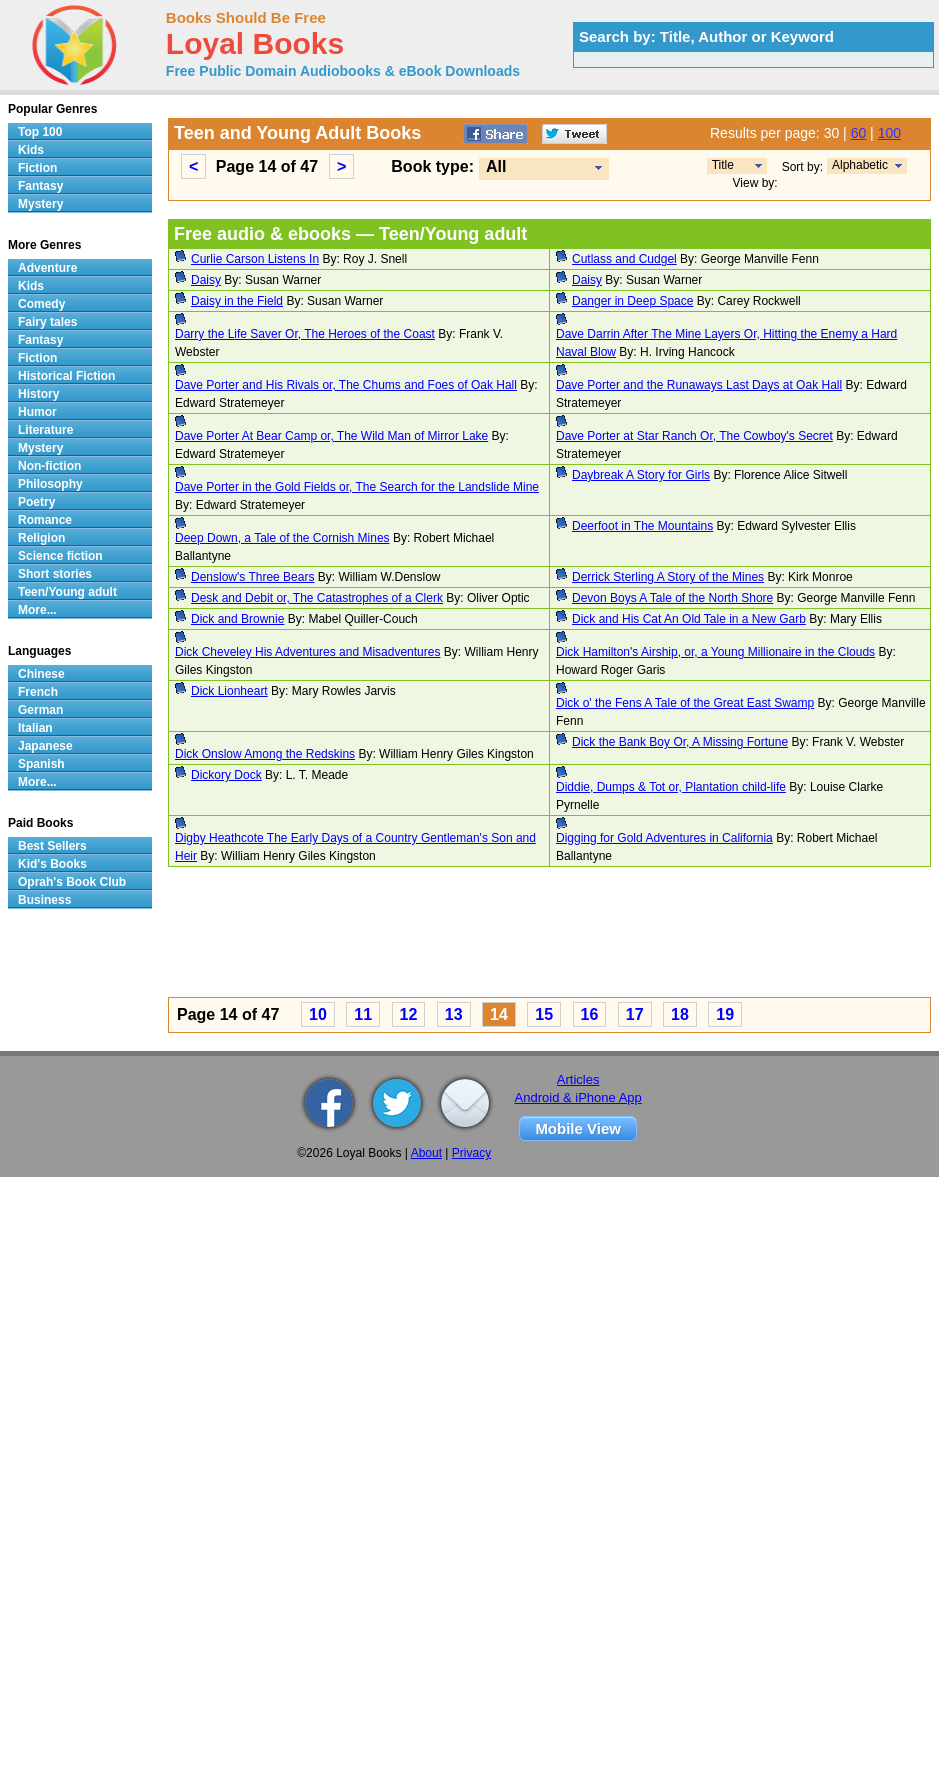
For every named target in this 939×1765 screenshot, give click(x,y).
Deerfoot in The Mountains (642, 526)
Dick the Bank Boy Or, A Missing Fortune (680, 742)
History (38, 394)
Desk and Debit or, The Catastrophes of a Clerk (317, 598)
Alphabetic (860, 165)
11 (363, 1014)
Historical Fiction (66, 376)
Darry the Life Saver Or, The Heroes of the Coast (305, 334)
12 (409, 1014)
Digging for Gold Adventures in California (664, 838)
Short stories (55, 574)
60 (859, 133)
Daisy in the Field (237, 301)
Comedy (41, 304)
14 (499, 1014)
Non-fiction (49, 466)
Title (723, 165)
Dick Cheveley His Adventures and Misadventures (307, 652)
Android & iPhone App (578, 1097)
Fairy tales (47, 322)
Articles (578, 1079)
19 (725, 1014)
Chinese (41, 674)
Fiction (37, 168)
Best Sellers (52, 846)
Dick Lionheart (229, 691)
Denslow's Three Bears (252, 577)
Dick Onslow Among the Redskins (265, 754)
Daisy (206, 280)
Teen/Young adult (67, 592)
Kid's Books (52, 864)
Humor (37, 412)
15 (544, 1014)
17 (635, 1014)
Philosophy (50, 484)
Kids (31, 150)
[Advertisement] (332, 935)
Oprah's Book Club (72, 882)
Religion (41, 538)
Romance (45, 520)
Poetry (36, 502)
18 (680, 1014)
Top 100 (40, 132)
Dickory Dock (226, 775)
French (38, 692)
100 (889, 133)
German (40, 710)
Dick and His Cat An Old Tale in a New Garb (689, 619)
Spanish (41, 764)
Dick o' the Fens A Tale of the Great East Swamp (685, 703)
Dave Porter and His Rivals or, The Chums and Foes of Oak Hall (346, 385)
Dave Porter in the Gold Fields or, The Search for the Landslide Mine (357, 487)
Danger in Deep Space (632, 301)
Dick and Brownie (237, 619)
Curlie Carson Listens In (255, 259)
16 (590, 1014)
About (426, 1153)
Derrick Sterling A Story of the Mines (668, 577)
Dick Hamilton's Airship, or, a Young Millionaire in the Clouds (715, 652)
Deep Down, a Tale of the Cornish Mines (282, 538)
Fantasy (40, 186)
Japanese (45, 746)
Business (44, 900)
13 (454, 1014)
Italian (35, 728)
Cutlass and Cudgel (624, 259)
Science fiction (60, 556)
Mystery (40, 204)
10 (318, 1014)
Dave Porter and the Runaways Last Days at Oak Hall (699, 385)
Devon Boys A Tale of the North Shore (672, 598)
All (496, 166)
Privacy (471, 1153)
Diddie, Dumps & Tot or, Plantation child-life (671, 787)
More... (37, 610)
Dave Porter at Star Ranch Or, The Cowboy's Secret (694, 436)
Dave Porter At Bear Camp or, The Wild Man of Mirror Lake (331, 436)
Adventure (47, 268)
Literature (45, 430)
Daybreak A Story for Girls (641, 475)
